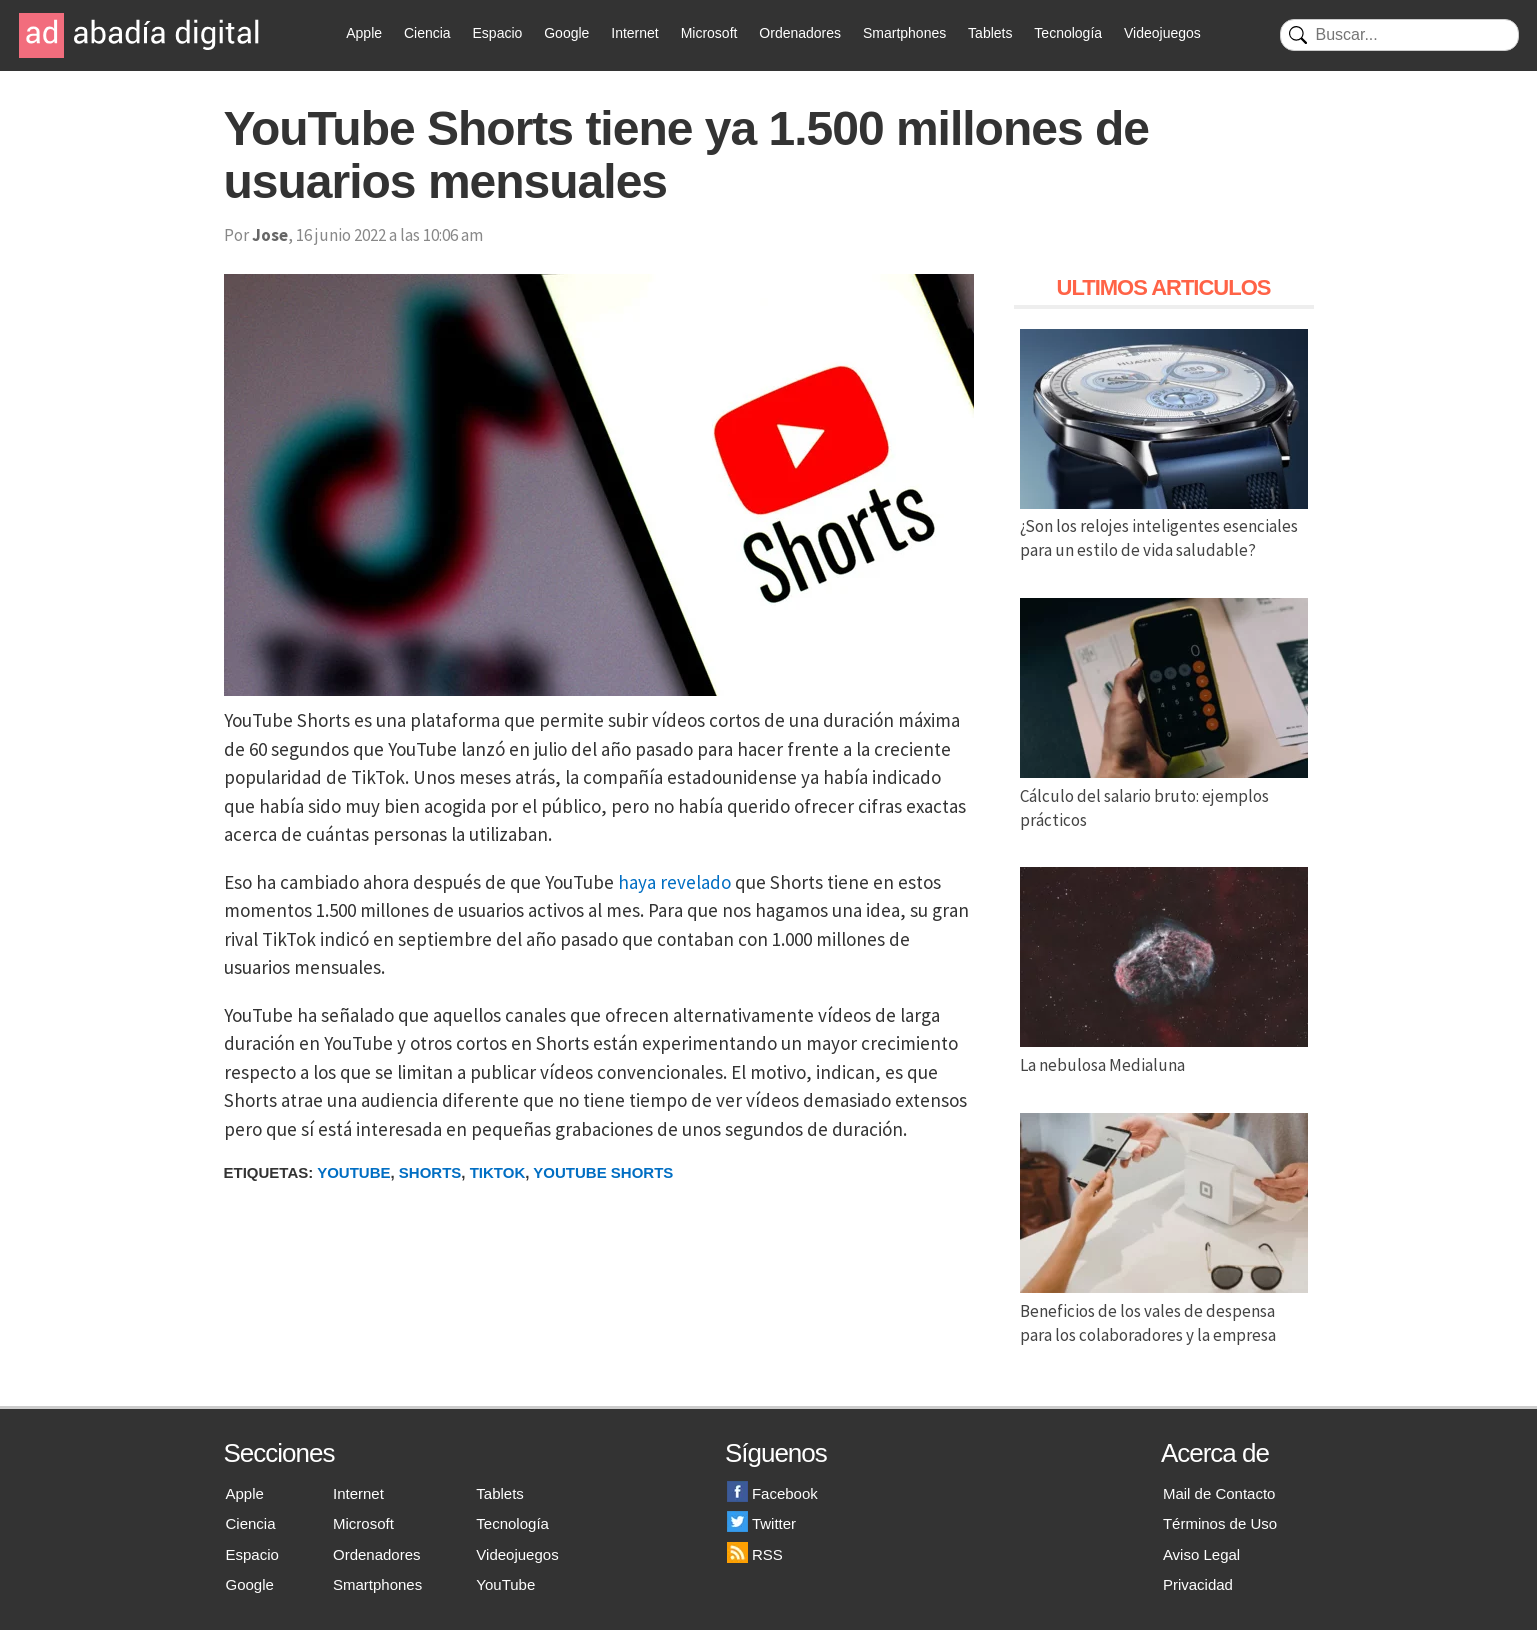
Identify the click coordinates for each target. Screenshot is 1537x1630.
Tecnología (1068, 33)
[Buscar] (1399, 35)
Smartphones (904, 33)
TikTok (498, 1172)
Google (566, 33)
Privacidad (1198, 1584)
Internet (634, 33)
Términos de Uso (1220, 1523)
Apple (364, 33)
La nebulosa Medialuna (1164, 1053)
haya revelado (674, 882)
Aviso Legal (1201, 1554)
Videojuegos (1162, 33)
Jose (270, 235)
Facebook (772, 1493)
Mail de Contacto (1219, 1493)
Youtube (353, 1172)
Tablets (990, 33)
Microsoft (709, 33)
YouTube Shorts (603, 1172)
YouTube (505, 1584)
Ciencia (427, 33)
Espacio (498, 33)
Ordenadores (800, 33)
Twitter (761, 1523)
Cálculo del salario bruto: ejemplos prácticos (1164, 796)
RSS (755, 1554)
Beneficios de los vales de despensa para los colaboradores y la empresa (1164, 1311)
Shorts (430, 1172)
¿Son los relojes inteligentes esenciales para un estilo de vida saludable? (1164, 527)
